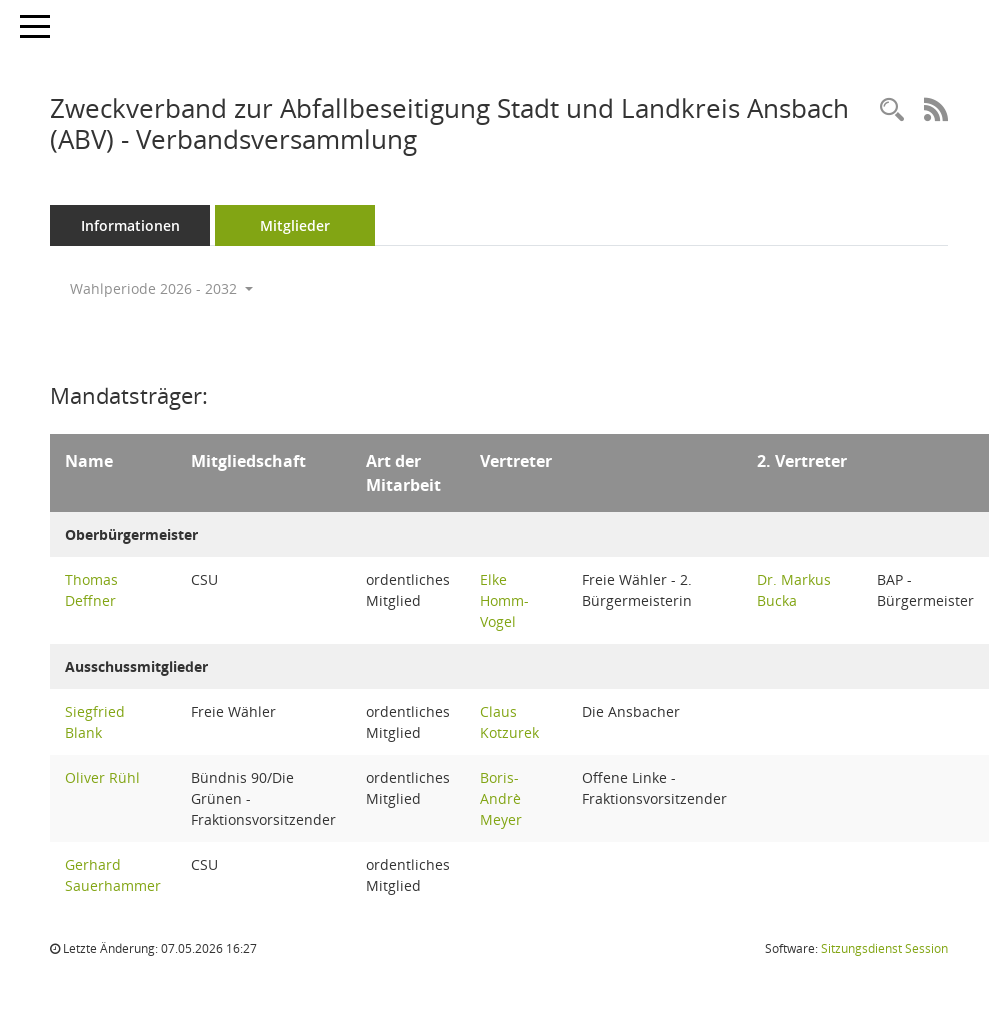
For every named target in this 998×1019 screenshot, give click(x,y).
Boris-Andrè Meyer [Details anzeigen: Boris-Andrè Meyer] (501, 798)
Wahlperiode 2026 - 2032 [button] (161, 288)
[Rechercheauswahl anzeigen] (892, 110)
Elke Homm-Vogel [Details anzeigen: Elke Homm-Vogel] (504, 600)
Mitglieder (295, 225)
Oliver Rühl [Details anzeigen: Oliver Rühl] (102, 777)
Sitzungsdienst (884, 948)
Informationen (130, 225)
